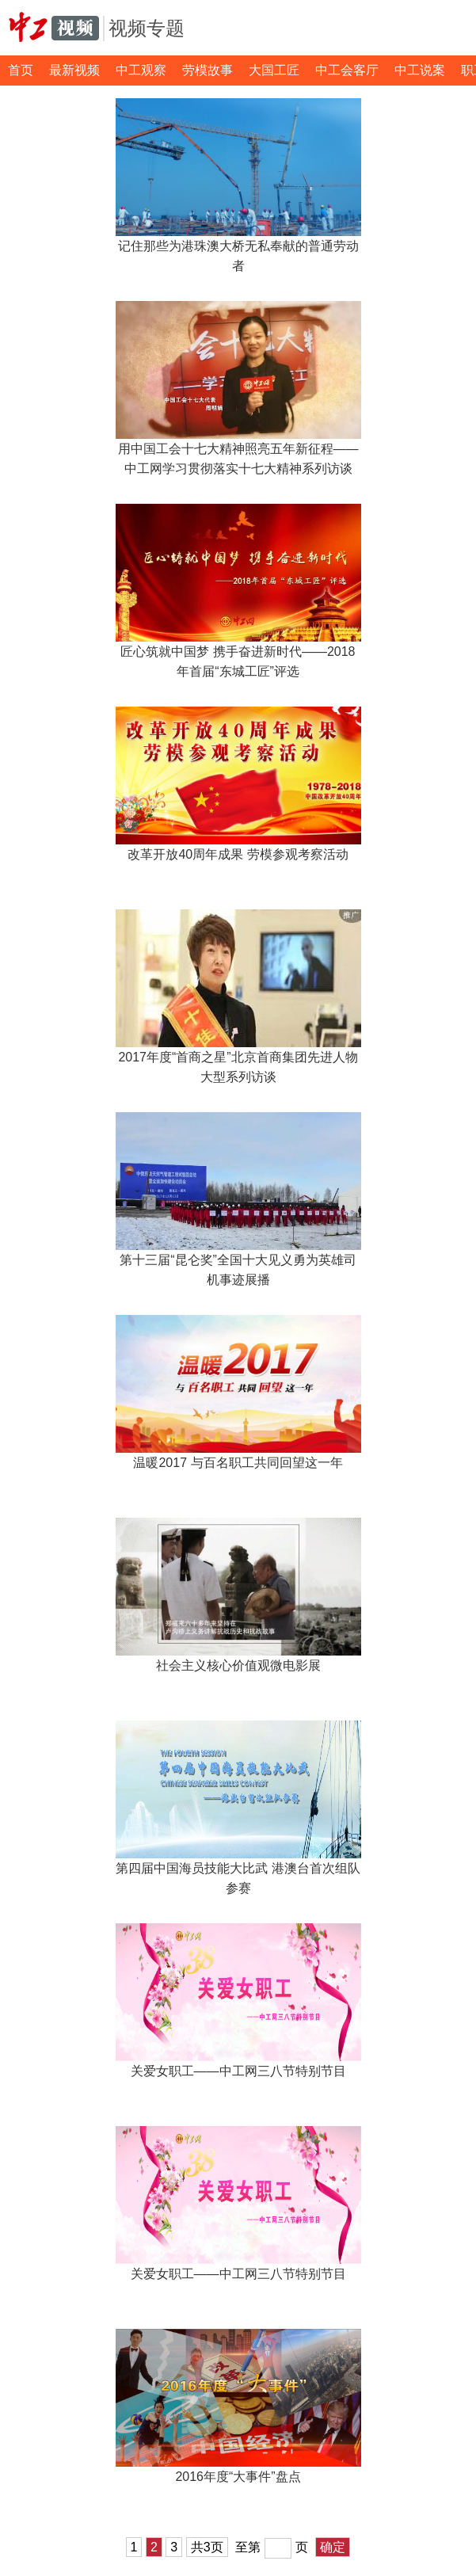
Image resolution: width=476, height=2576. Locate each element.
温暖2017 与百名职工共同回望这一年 (237, 1462)
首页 (20, 70)
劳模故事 (207, 70)
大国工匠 (274, 70)
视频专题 (147, 28)
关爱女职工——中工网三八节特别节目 (238, 2071)
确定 (332, 2547)
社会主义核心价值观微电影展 (238, 1665)
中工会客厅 (347, 70)
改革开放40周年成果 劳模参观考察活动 (238, 854)
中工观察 (141, 70)
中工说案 (419, 70)
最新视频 (74, 70)
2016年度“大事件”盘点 (237, 2476)
